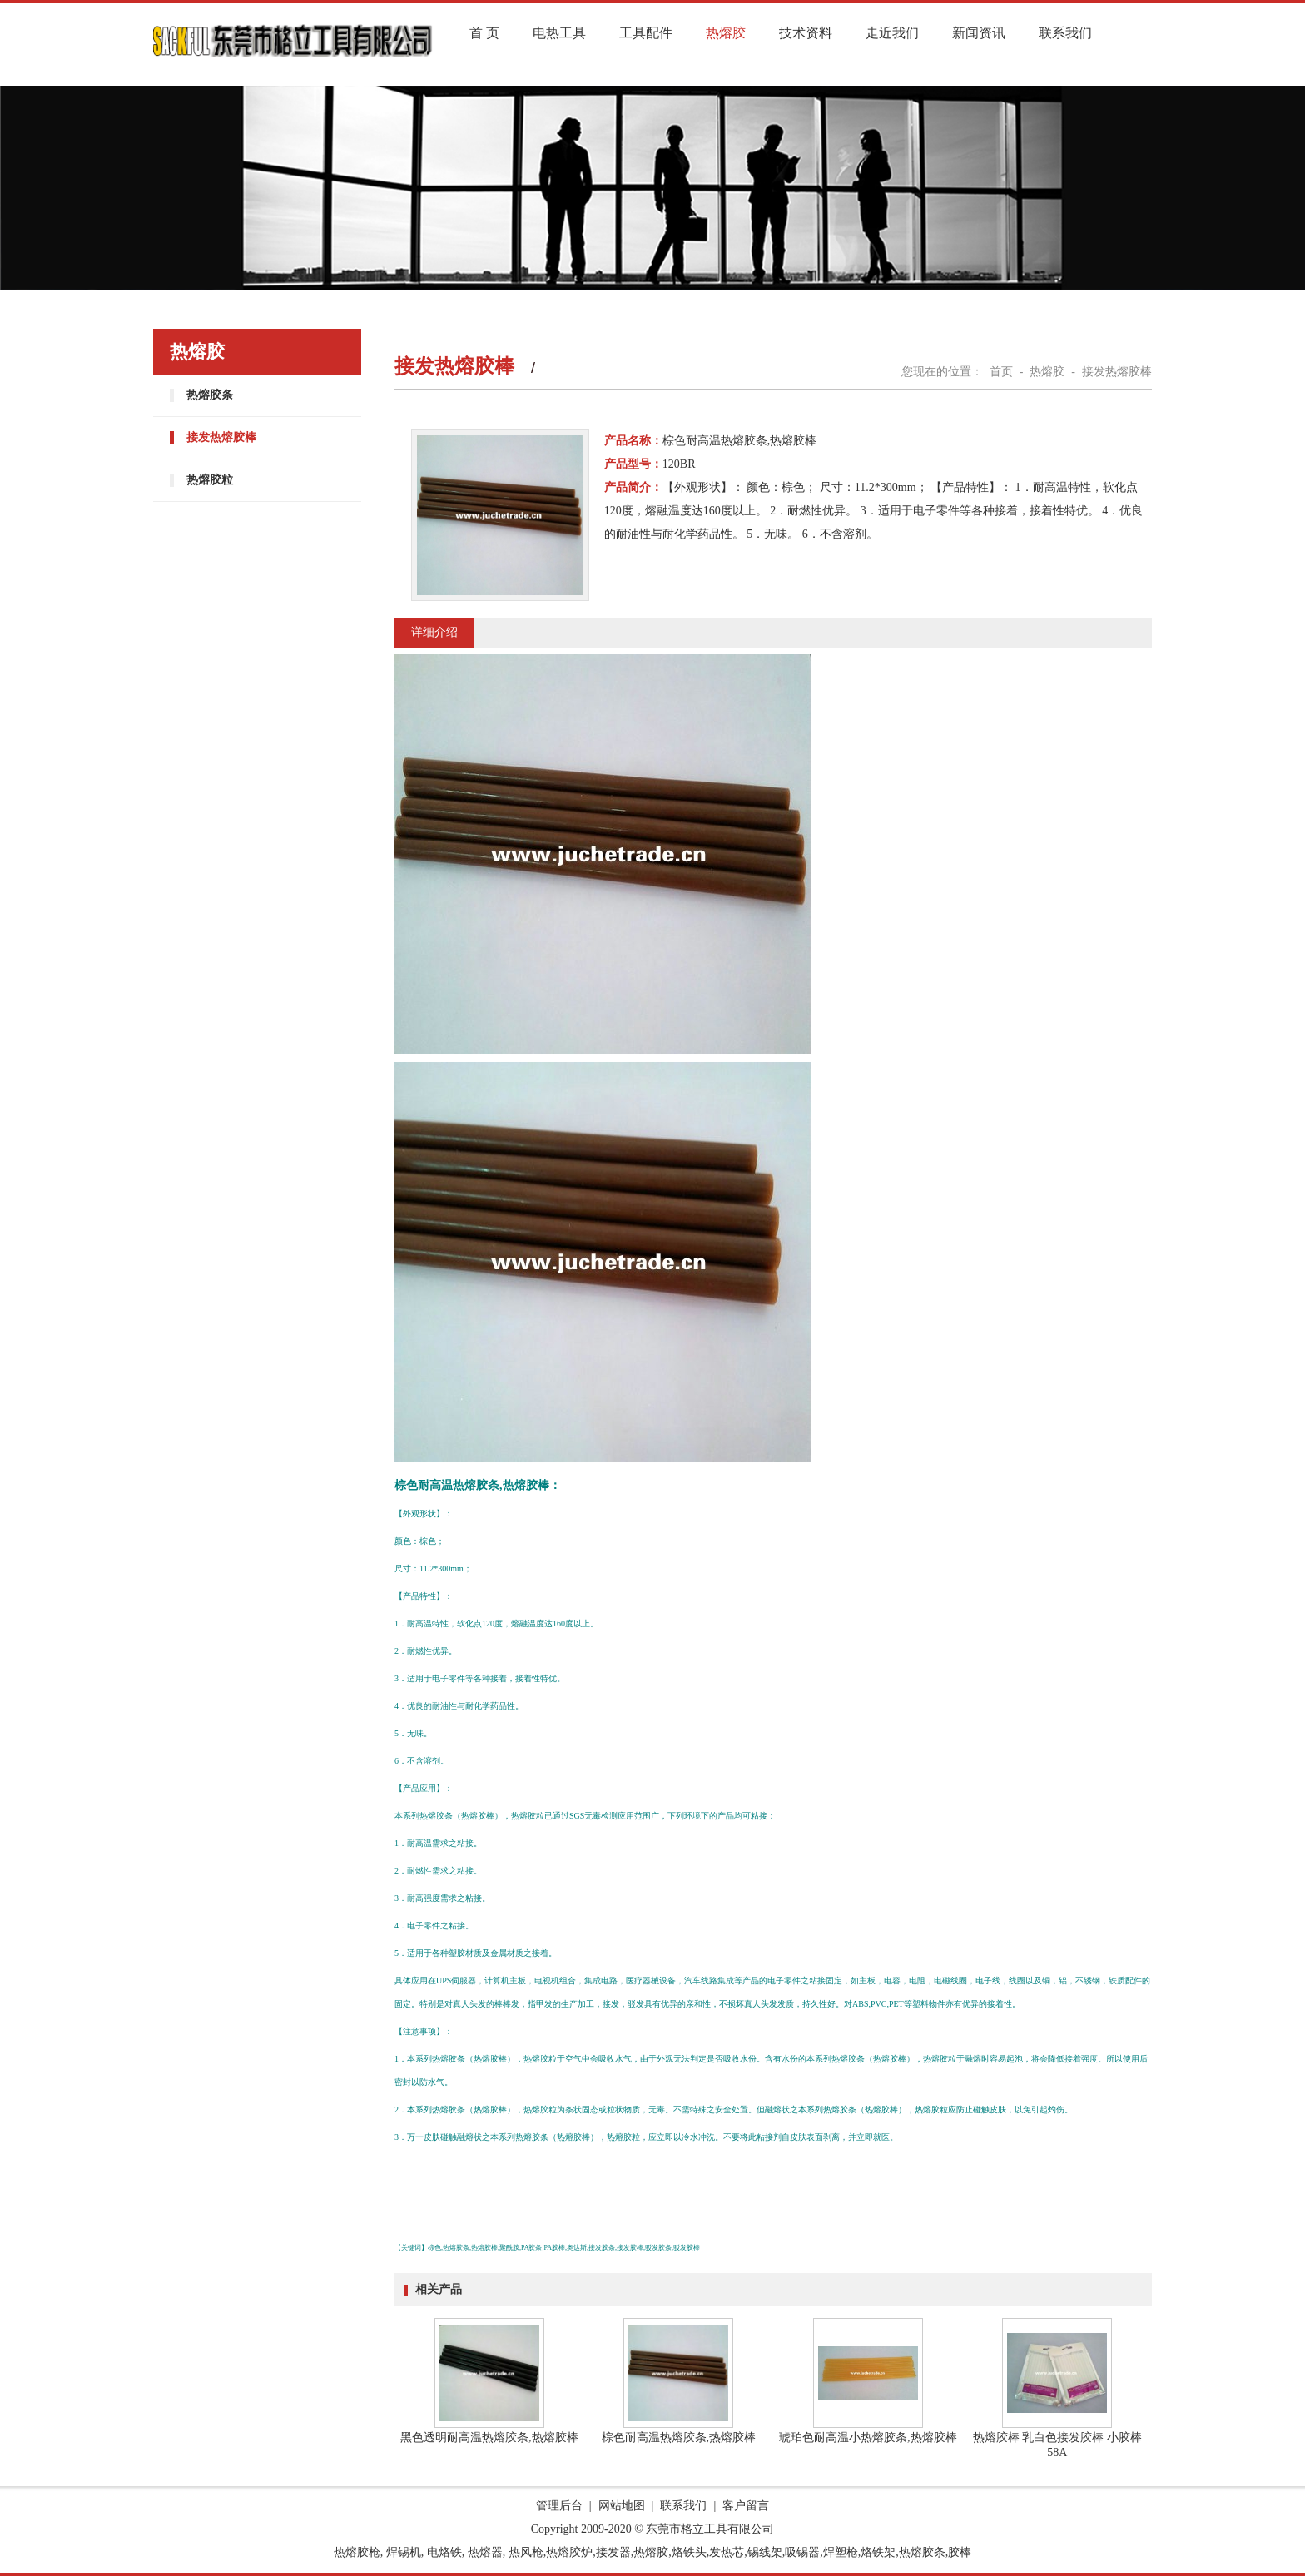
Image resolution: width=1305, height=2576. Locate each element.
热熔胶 (726, 33)
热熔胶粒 (209, 480)
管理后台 (559, 2505)
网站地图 (621, 2505)
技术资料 (805, 33)
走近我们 (892, 33)
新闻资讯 (978, 33)
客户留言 (745, 2505)
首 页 (484, 33)
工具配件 (645, 33)
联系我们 (1065, 33)
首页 (1001, 371)
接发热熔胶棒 (221, 437)
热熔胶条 (209, 395)
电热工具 (559, 33)
